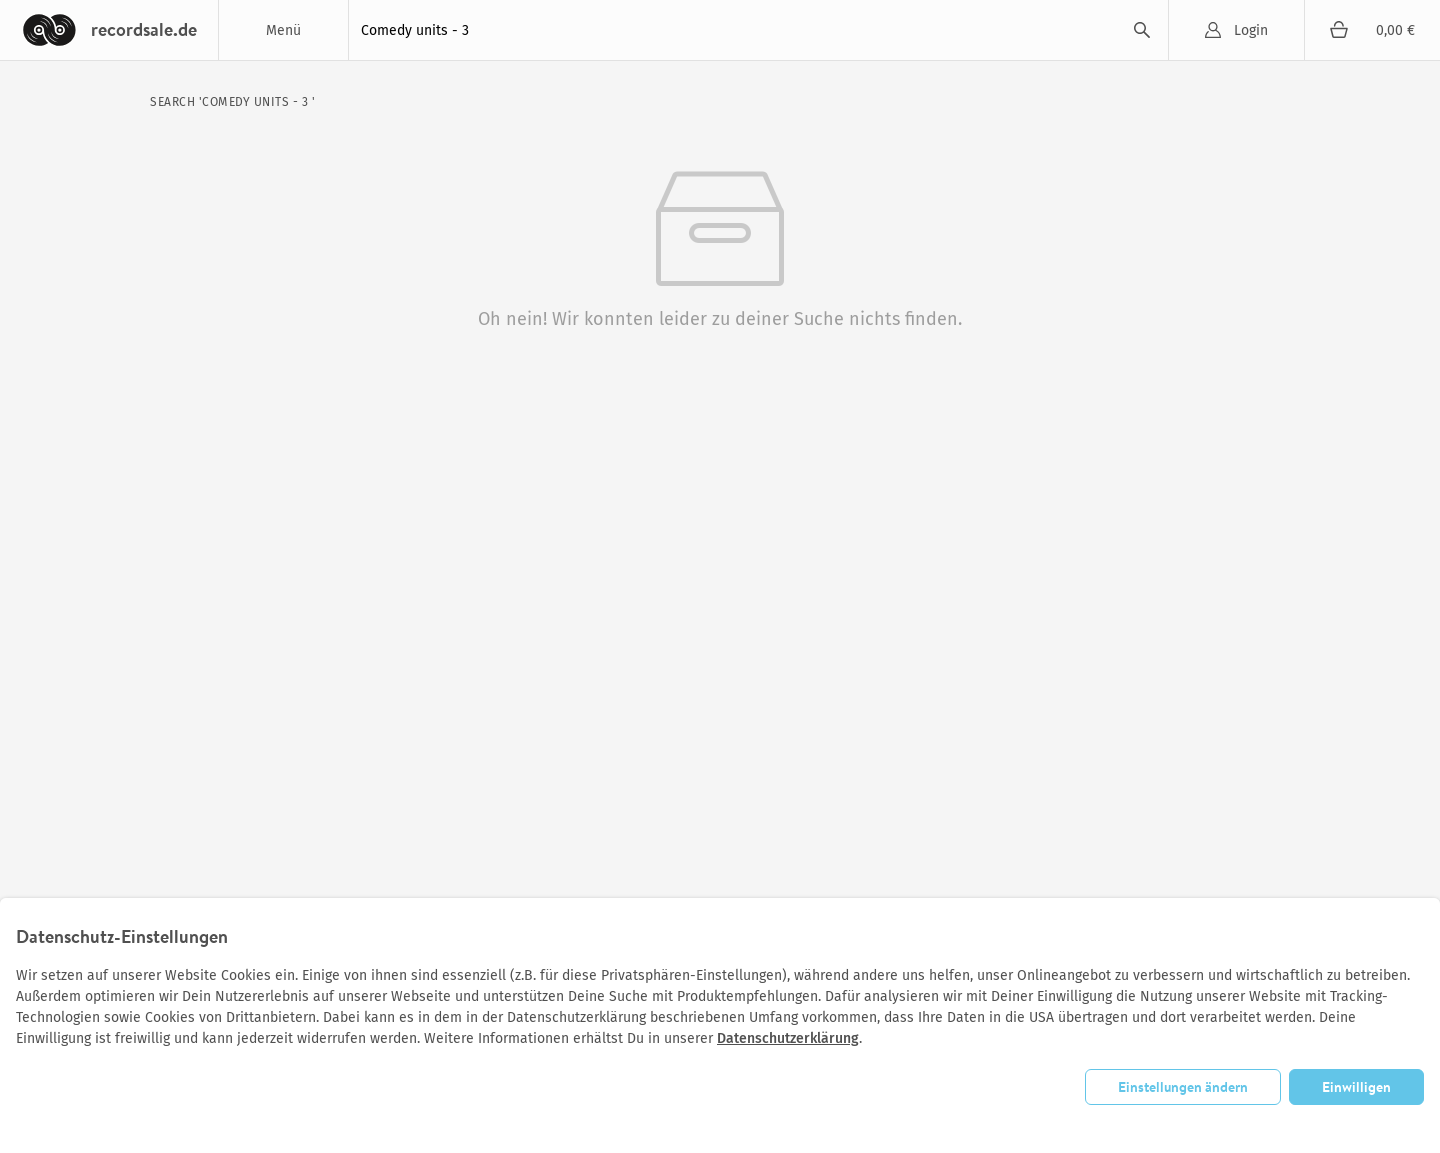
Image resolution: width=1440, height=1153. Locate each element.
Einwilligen (1356, 1087)
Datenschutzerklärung (788, 1038)
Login (1251, 30)
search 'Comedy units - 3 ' (232, 102)
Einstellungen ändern (1183, 1087)
